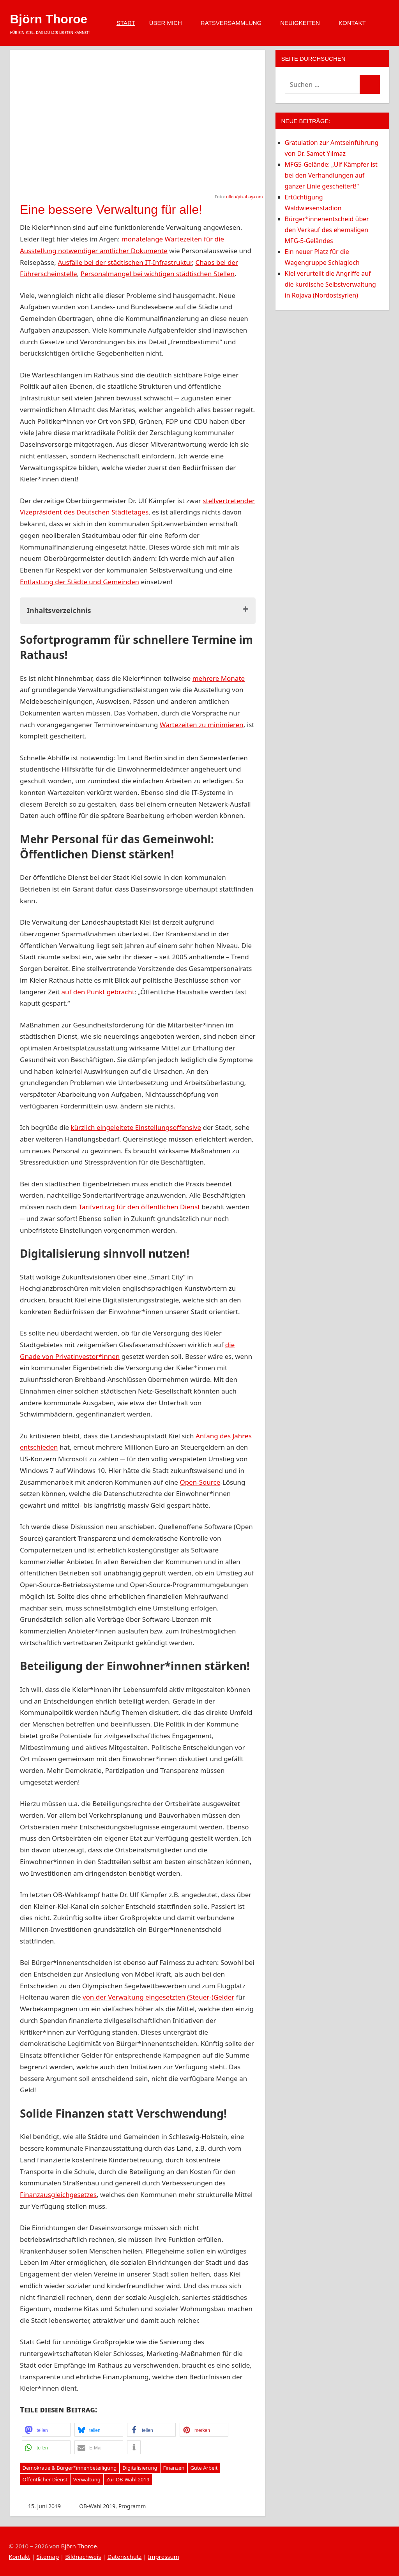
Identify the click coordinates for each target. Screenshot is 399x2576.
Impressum (163, 2556)
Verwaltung (87, 2479)
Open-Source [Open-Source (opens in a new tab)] (200, 1482)
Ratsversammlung (235, 22)
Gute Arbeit (203, 2467)
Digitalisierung (139, 2467)
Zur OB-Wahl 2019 (128, 2479)
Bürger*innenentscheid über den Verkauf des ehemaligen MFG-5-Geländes (327, 230)
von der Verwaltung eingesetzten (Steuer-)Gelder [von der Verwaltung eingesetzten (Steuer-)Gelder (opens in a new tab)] (158, 1997)
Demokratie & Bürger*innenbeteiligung (70, 2467)
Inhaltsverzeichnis (59, 610)
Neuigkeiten (304, 22)
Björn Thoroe (49, 19)
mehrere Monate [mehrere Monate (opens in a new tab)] (218, 678)
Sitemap (47, 2556)
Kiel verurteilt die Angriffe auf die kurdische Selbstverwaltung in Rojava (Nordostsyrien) (330, 284)
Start (126, 22)
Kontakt (356, 22)
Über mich (169, 22)
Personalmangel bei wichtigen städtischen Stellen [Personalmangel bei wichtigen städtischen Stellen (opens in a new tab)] (158, 273)
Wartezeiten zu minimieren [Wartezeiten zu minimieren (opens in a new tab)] (202, 724)
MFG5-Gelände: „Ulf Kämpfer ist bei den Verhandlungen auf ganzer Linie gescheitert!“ (331, 175)
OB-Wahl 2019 (97, 2506)
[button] (46, 2430)
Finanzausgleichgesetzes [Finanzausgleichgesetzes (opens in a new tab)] (58, 2194)
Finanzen (173, 2467)
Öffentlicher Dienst (45, 2479)
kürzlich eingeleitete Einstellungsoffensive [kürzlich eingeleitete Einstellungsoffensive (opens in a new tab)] (136, 1127)
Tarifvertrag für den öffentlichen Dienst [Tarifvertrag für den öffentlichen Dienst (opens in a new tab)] (139, 1206)
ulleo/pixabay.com (244, 196)
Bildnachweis (83, 2556)
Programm (132, 2506)
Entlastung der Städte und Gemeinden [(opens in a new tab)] (79, 581)
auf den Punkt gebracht (97, 991)
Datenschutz (124, 2556)
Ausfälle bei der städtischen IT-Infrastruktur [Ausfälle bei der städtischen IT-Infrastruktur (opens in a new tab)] (125, 262)
